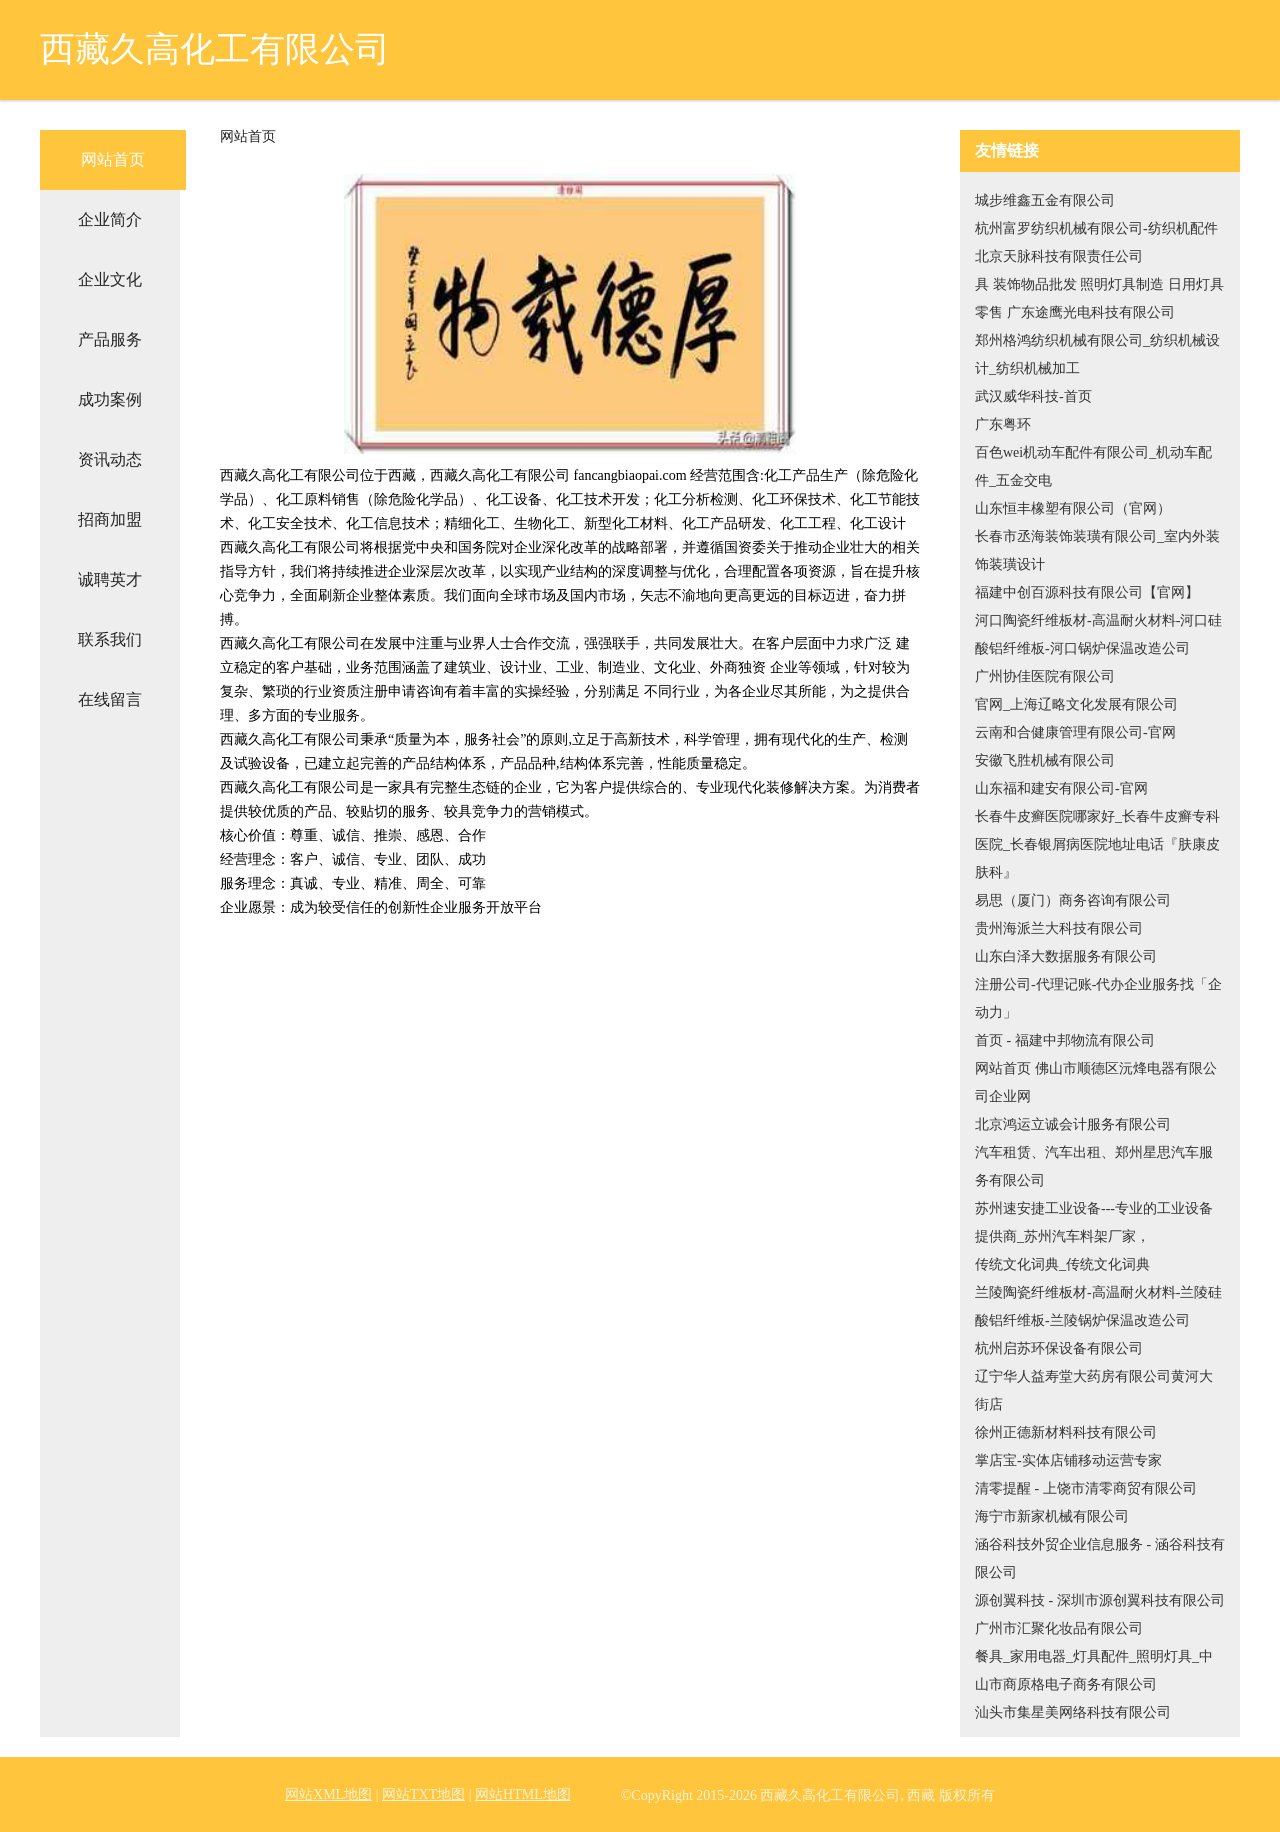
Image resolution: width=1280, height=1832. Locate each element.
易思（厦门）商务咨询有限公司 (1073, 900)
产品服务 (110, 339)
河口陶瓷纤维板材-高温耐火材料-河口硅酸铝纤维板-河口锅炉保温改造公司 (1098, 634)
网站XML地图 (328, 1794)
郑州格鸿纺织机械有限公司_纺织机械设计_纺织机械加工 (1097, 354)
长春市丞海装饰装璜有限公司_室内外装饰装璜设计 (1097, 550)
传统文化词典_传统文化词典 (1062, 1264)
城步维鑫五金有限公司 (1045, 200)
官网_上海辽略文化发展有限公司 (1076, 704)
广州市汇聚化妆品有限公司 (1059, 1628)
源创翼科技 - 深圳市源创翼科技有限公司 (1100, 1600)
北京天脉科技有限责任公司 (1059, 256)
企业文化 (110, 279)
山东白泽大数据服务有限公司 (1066, 956)
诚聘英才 (110, 579)
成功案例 (110, 399)
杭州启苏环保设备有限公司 (1059, 1348)
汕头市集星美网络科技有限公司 (1073, 1712)
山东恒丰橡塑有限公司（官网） (1073, 508)
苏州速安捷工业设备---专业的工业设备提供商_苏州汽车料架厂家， (1094, 1222)
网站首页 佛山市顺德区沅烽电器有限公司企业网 (1096, 1082)
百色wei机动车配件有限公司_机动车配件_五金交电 (1093, 466)
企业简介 (110, 219)
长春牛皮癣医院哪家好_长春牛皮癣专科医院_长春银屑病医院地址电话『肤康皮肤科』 (1097, 844)
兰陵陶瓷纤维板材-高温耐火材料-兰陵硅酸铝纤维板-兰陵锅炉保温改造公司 (1098, 1306)
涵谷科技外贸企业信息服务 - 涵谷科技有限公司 (1100, 1558)
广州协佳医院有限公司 (1045, 676)
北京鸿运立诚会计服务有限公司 (1073, 1124)
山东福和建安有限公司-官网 (1061, 788)
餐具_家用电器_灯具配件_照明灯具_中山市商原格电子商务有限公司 (1094, 1670)
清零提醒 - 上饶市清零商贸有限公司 (1086, 1488)
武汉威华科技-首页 (1033, 396)
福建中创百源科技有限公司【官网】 (1087, 592)
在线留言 (110, 699)
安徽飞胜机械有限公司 (1045, 760)
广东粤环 (1003, 424)
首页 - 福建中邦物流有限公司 (1065, 1040)
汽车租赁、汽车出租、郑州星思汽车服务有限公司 (1094, 1166)
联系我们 (110, 639)
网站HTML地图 (523, 1794)
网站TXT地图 (423, 1794)
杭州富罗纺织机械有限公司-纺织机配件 (1096, 228)
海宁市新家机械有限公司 (1052, 1516)
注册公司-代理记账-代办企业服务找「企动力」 (1098, 998)
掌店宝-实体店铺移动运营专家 (1068, 1460)
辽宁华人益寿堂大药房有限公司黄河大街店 (1094, 1390)
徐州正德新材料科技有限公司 (1066, 1432)
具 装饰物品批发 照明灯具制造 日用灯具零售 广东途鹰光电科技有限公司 (1099, 298)
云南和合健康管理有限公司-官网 (1075, 732)
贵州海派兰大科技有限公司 (1059, 928)
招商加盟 (110, 519)
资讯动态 (110, 459)
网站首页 (113, 159)
